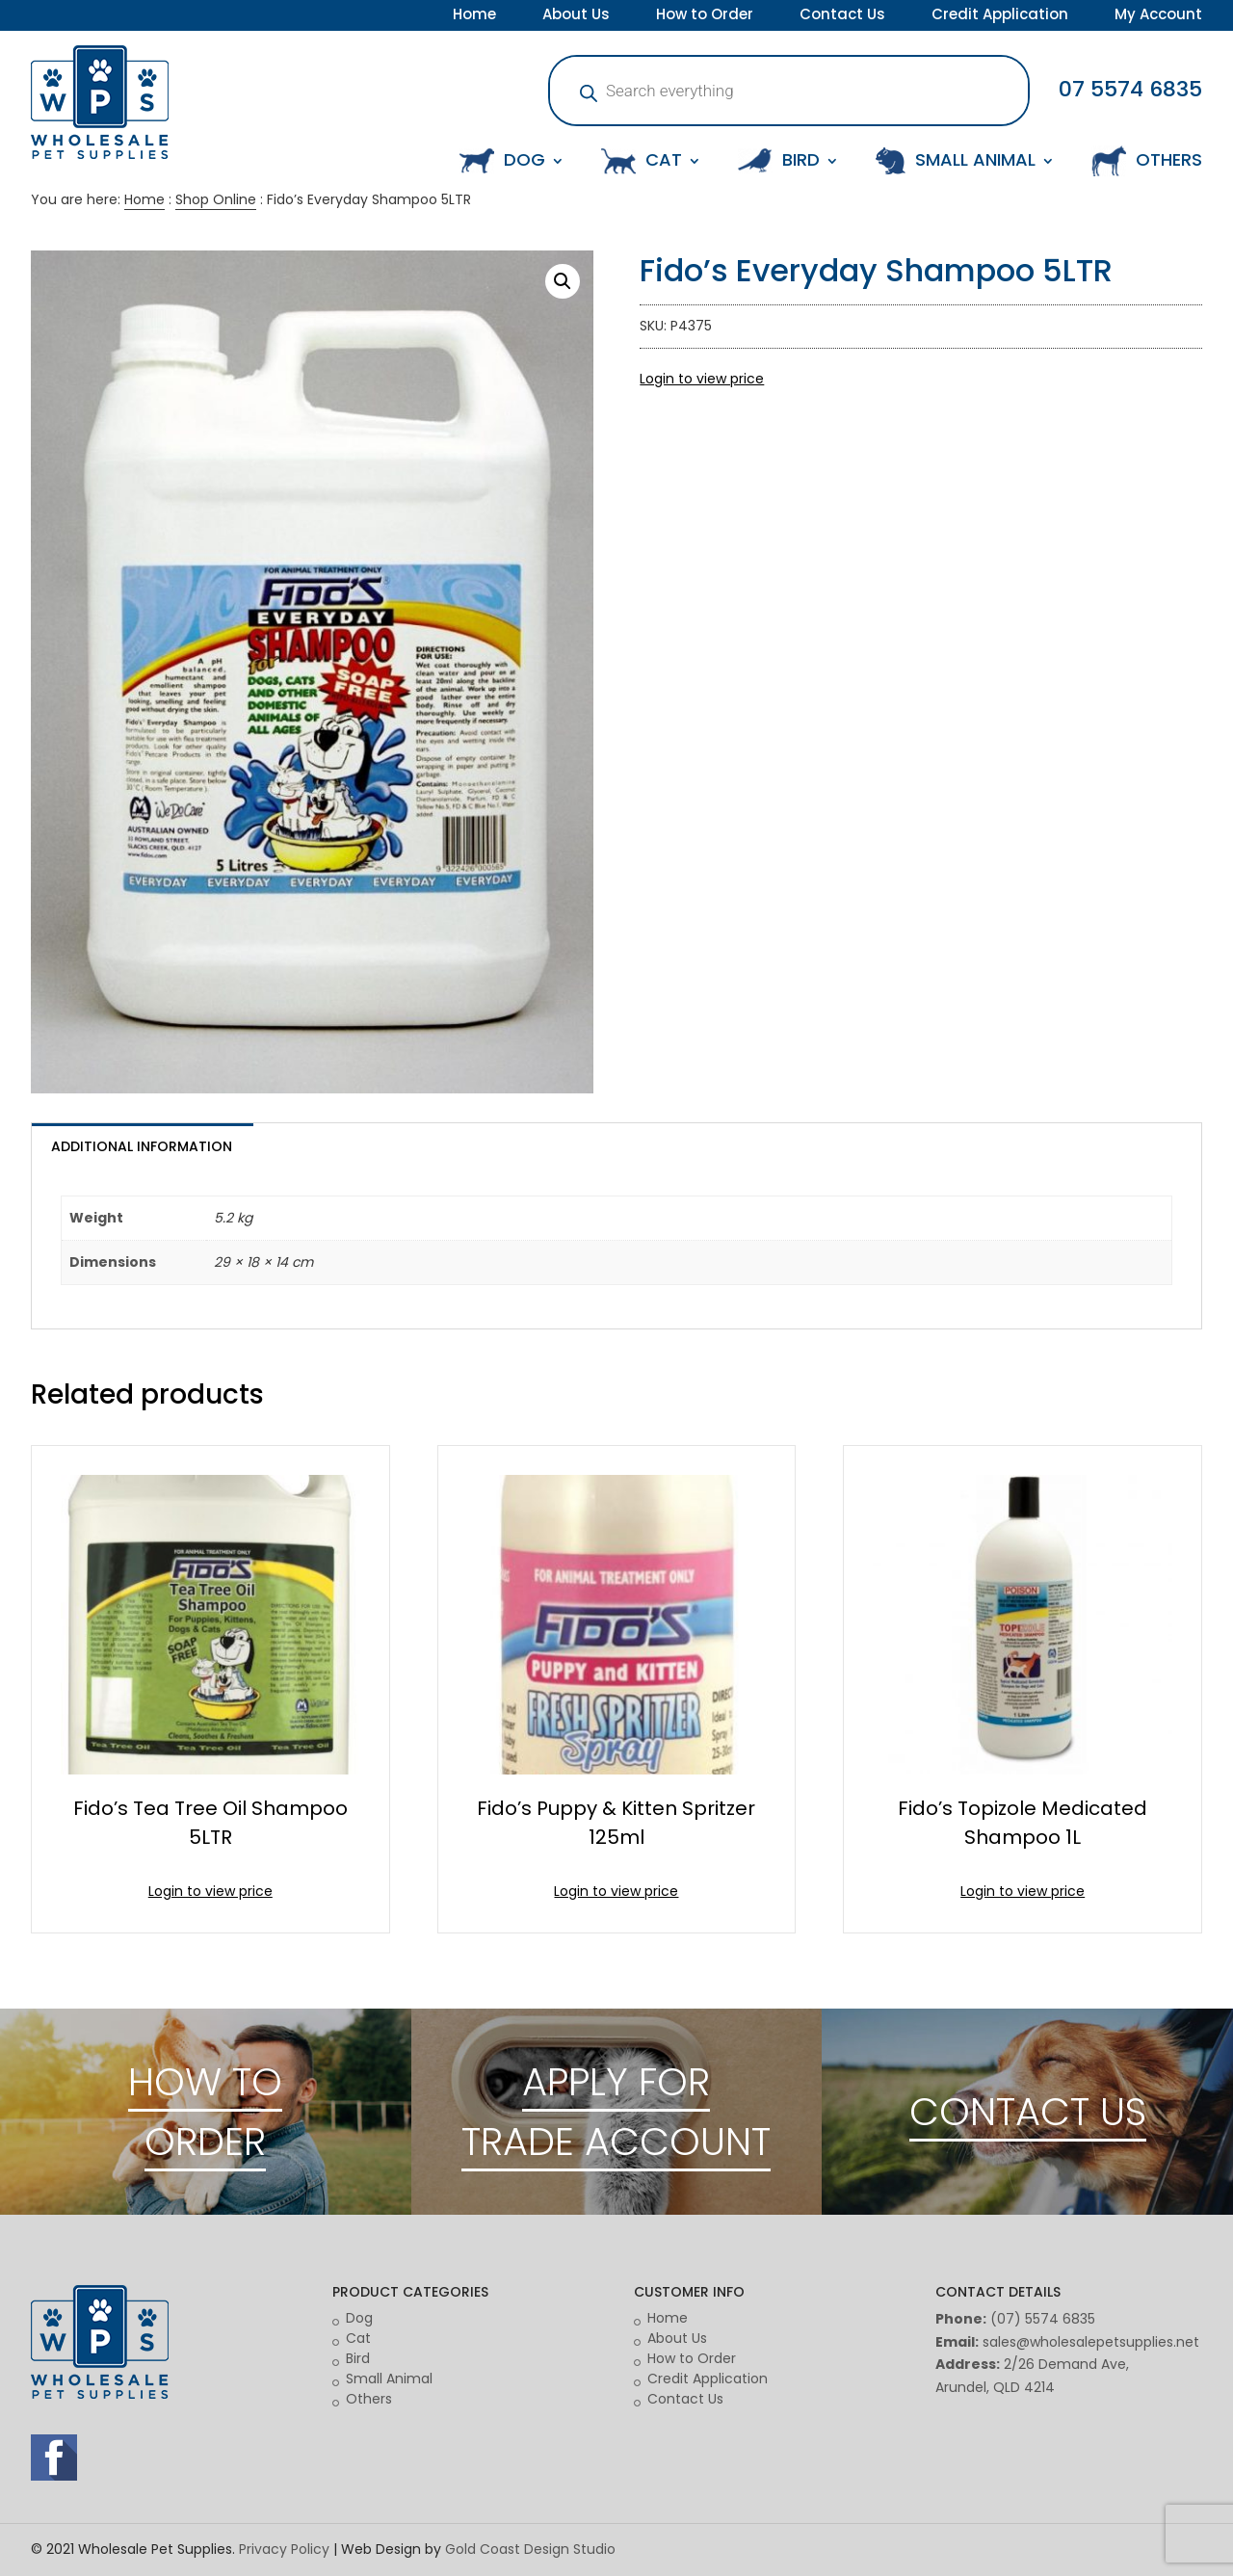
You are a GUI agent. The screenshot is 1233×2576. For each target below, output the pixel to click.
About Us (576, 16)
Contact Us (842, 16)
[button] (562, 281)
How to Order (704, 16)
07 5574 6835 (1130, 89)
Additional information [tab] (141, 1146)
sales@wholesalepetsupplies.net (1091, 2342)
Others (369, 2398)
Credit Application (999, 16)
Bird (358, 2358)
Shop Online (215, 199)
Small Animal (389, 2378)
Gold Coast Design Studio (530, 2549)
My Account (1158, 16)
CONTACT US (1027, 2112)
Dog (359, 2317)
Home (474, 16)
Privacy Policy (284, 2549)
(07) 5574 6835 (1042, 2318)
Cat (358, 2338)
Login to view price (702, 378)
